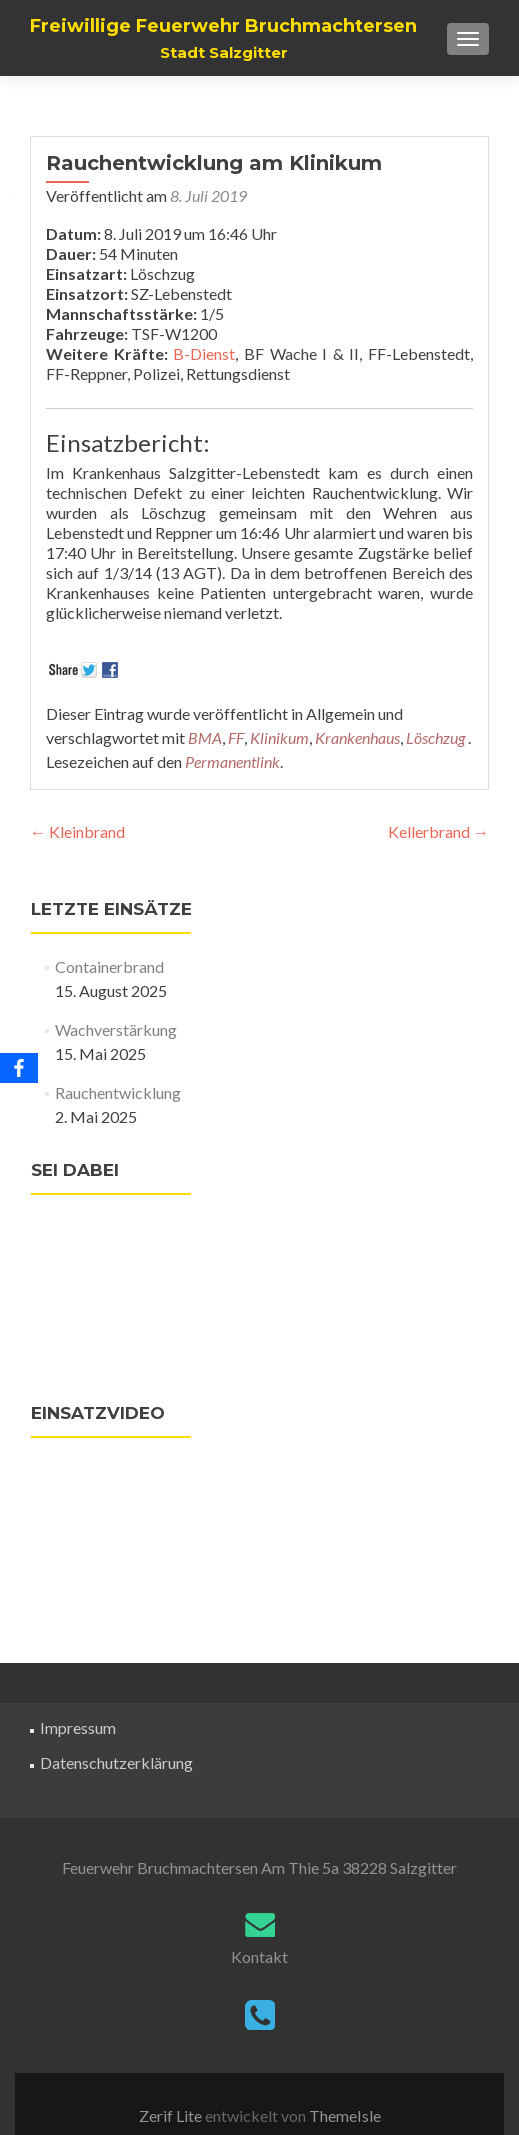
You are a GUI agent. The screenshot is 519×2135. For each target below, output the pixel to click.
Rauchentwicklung (118, 1092)
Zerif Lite (172, 2115)
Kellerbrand (438, 831)
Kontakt (259, 1956)
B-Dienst (204, 353)
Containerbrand (109, 966)
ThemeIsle (345, 2115)
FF (236, 737)
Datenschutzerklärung (116, 1762)
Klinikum (279, 737)
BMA (205, 737)
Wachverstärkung (116, 1029)
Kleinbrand (77, 831)
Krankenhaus (357, 737)
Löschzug (435, 737)
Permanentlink (232, 761)
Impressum (78, 1727)
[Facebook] (19, 1068)
